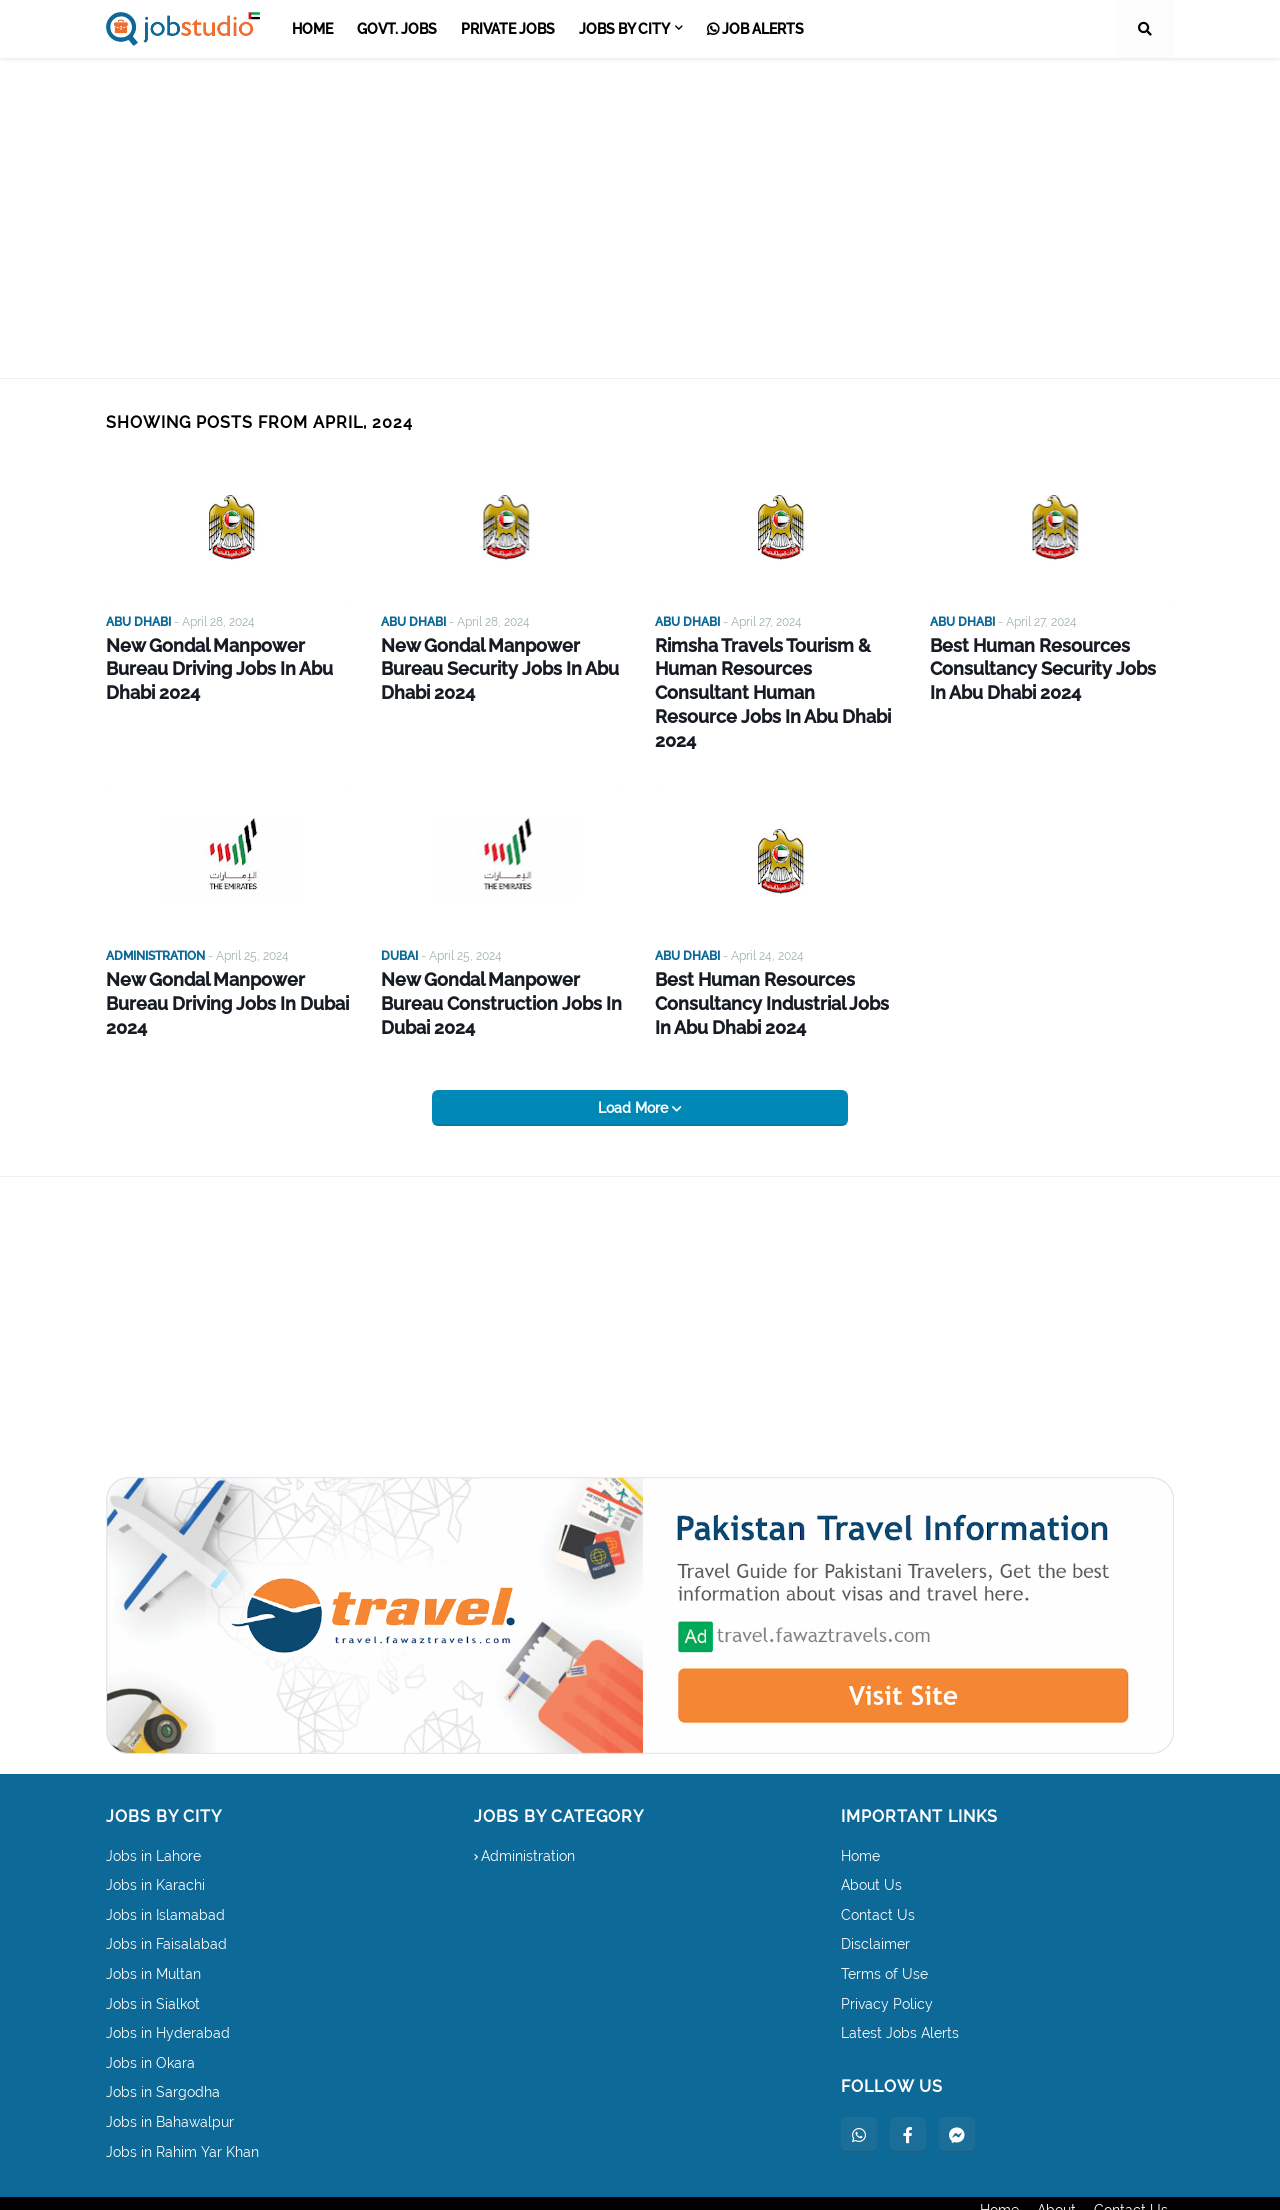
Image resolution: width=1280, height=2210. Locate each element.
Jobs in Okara (150, 2017)
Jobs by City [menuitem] (624, 29)
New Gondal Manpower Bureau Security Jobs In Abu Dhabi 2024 (501, 664)
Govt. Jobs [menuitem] (397, 29)
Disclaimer (875, 1899)
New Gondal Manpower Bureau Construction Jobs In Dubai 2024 (501, 962)
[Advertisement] (640, 218)
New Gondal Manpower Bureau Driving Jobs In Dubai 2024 (226, 952)
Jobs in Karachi (155, 1840)
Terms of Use (884, 1929)
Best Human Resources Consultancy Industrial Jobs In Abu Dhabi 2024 (770, 962)
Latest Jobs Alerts (900, 1988)
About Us (871, 1840)
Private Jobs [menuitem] (508, 29)
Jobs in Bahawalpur (170, 2077)
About (1056, 2181)
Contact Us (878, 1869)
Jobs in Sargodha (163, 2047)
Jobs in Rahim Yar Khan (182, 2106)
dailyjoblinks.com (281, 2181)
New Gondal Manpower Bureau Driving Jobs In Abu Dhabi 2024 (226, 654)
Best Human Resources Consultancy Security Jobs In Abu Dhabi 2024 (1041, 664)
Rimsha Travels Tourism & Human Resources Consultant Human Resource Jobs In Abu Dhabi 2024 (770, 674)
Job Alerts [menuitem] (755, 29)
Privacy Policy (887, 1958)
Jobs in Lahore (153, 1810)
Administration (528, 1810)
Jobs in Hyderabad (168, 1988)
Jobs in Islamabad (165, 1869)
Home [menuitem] (312, 29)
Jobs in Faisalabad (166, 1899)
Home (860, 1810)
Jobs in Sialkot (153, 1958)
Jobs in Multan (153, 1929)
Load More (635, 1062)
